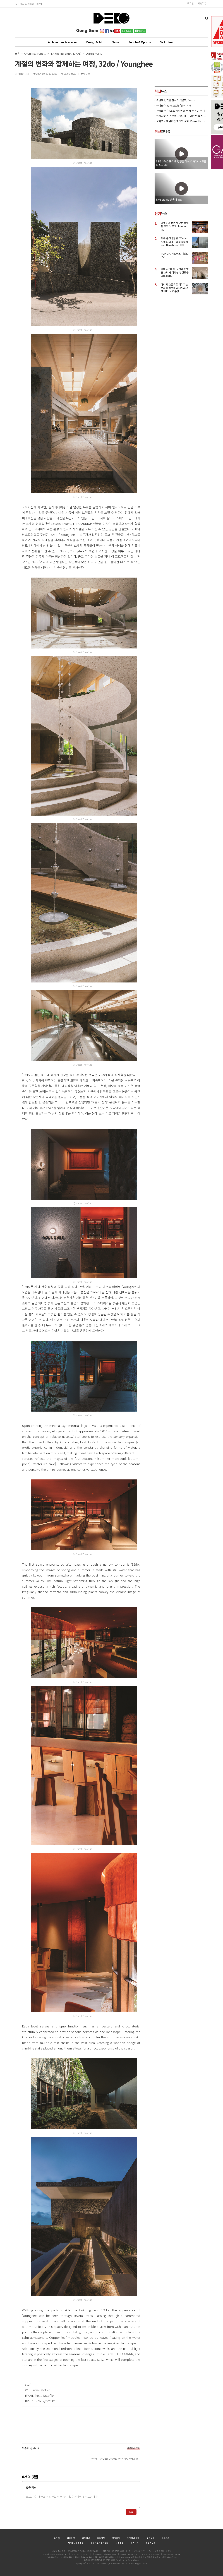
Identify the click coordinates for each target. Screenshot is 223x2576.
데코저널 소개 (133, 2538)
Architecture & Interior (62, 42)
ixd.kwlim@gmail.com (138, 2563)
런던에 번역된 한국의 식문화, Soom (175, 100)
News (115, 42)
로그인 (190, 3)
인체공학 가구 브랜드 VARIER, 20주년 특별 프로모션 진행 (182, 116)
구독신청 (101, 2538)
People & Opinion (139, 42)
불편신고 (134, 2542)
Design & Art (94, 42)
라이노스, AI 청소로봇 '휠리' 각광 (174, 105)
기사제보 (86, 2538)
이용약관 (165, 2538)
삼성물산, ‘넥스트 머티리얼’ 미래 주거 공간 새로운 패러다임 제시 (182, 110)
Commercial (94, 53)
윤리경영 (119, 2542)
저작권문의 (150, 2542)
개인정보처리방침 (75, 2542)
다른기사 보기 (133, 2448)
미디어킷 (150, 2538)
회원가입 (202, 3)
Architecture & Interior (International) (52, 53)
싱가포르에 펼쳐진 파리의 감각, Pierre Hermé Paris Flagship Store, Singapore (182, 121)
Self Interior (167, 42)
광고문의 (116, 2538)
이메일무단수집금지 (99, 2542)
